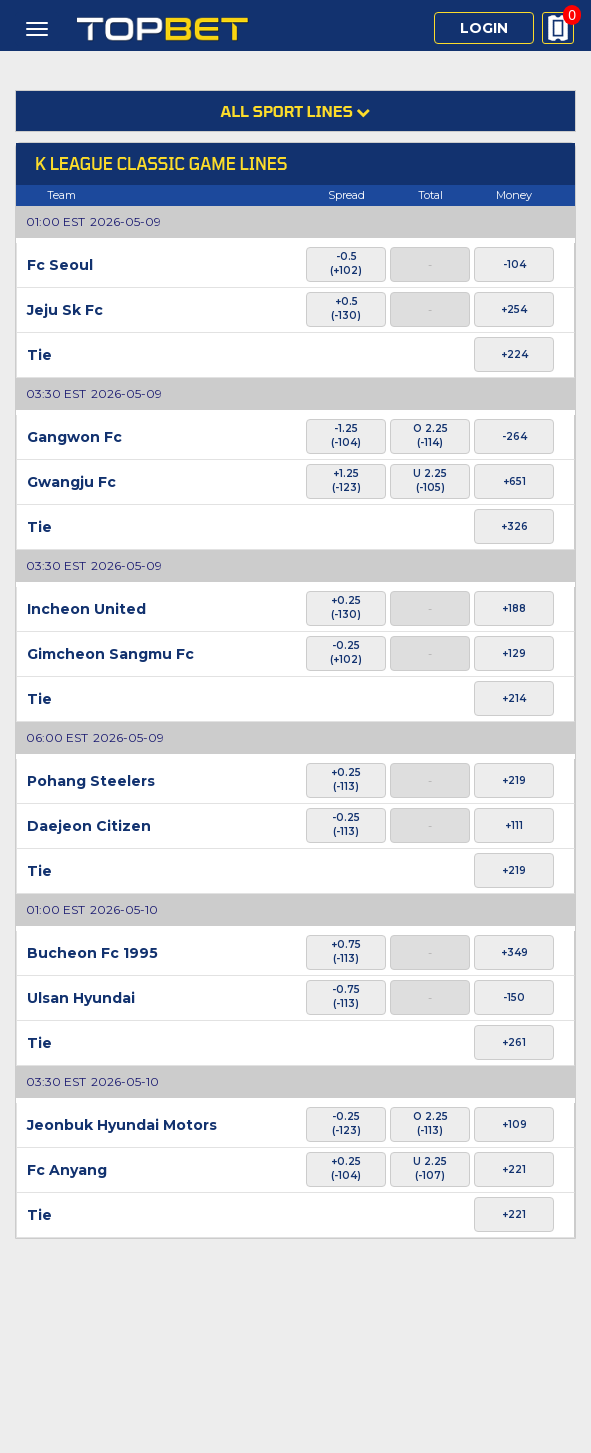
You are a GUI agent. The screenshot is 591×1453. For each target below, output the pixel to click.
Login (484, 28)
